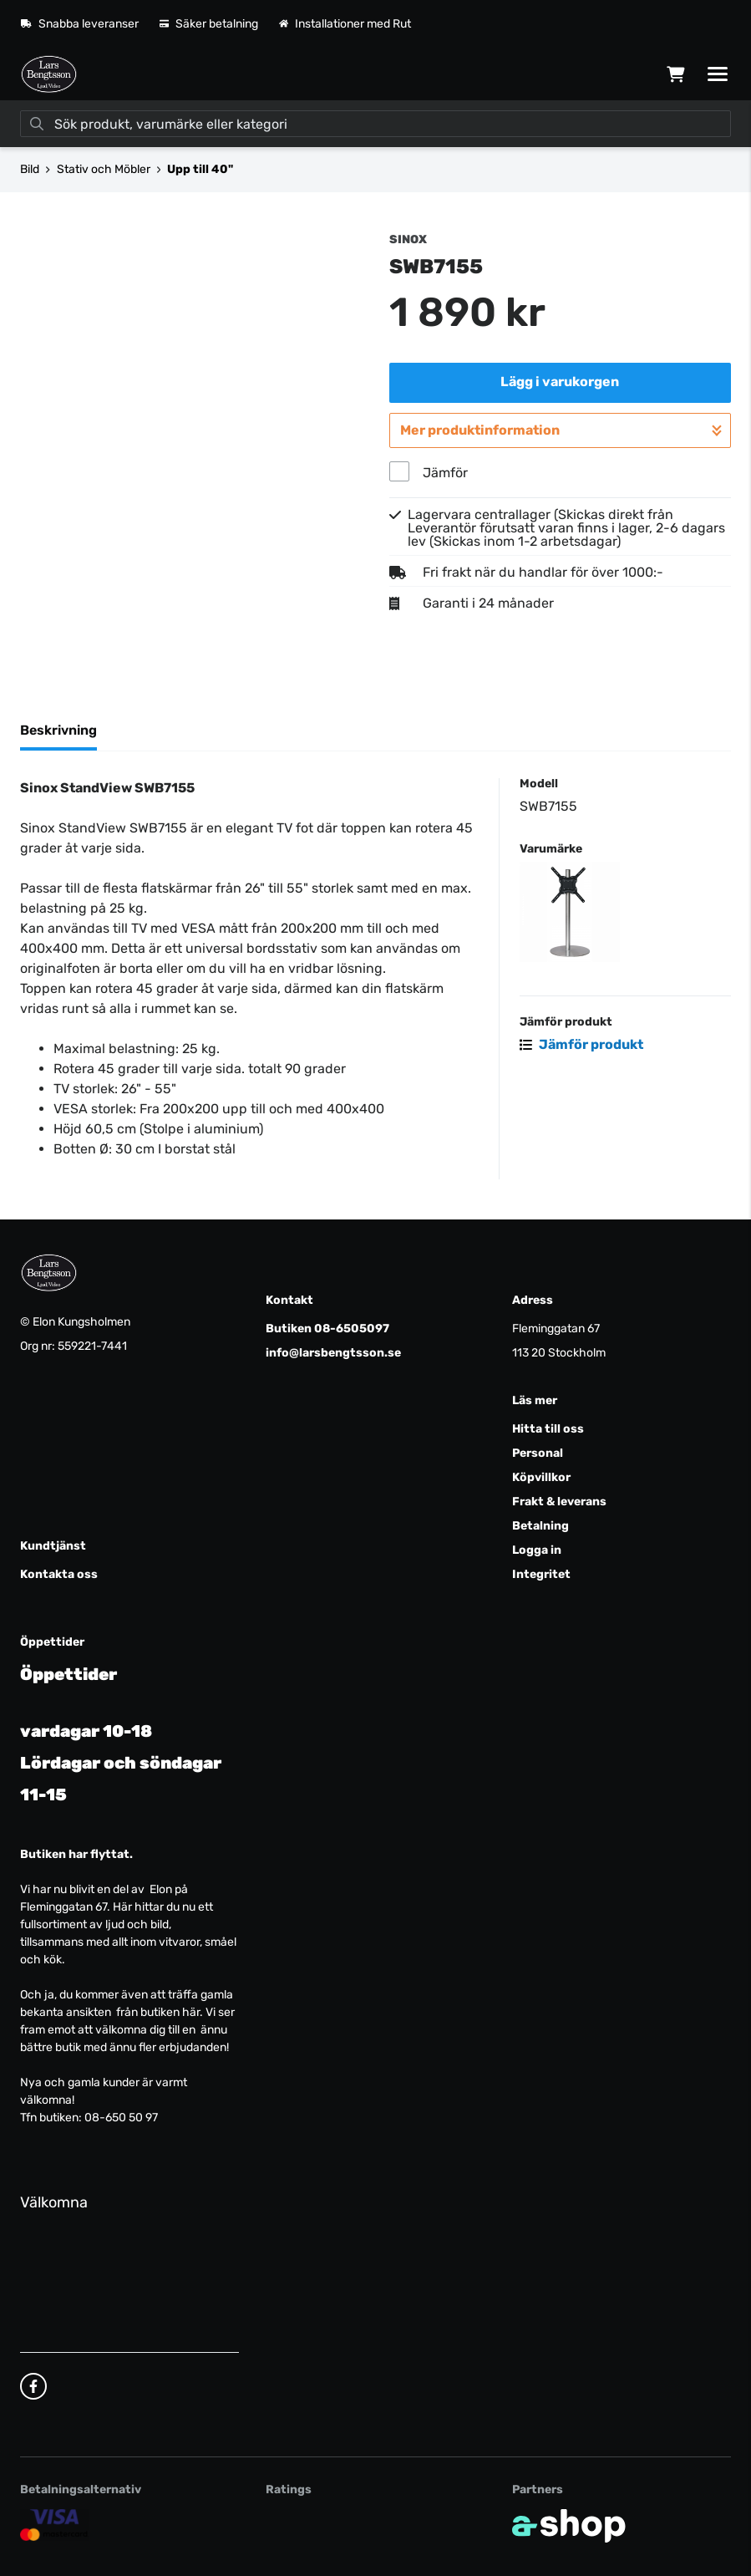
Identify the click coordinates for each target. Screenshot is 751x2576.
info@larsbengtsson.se (333, 1353)
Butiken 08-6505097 (327, 1328)
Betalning (540, 1526)
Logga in (536, 1550)
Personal (537, 1453)
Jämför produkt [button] (581, 1044)
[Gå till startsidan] (49, 74)
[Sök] (375, 123)
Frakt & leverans (559, 1501)
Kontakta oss (59, 1574)
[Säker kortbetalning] (54, 2524)
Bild (29, 169)
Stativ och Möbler (103, 169)
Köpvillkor (541, 1477)
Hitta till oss (548, 1429)
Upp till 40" (200, 169)
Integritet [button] (541, 1574)
